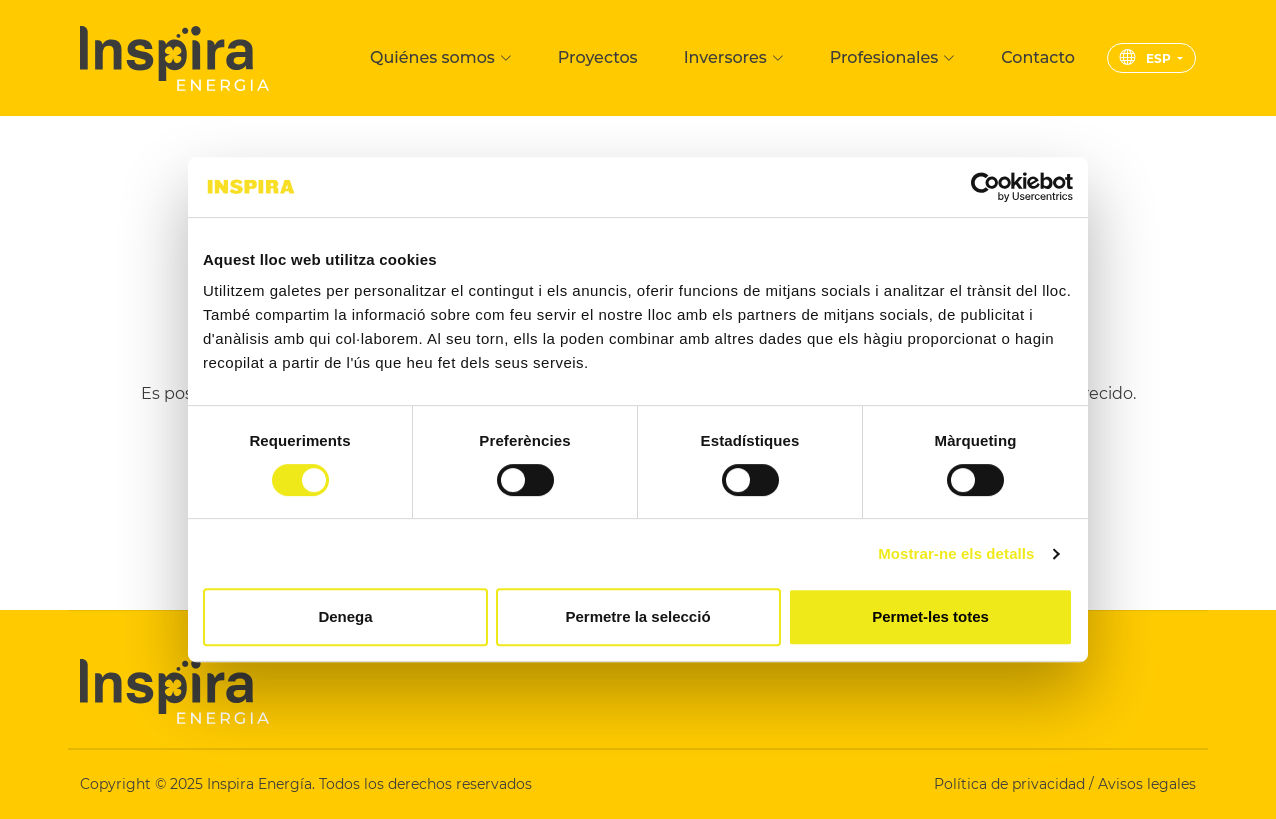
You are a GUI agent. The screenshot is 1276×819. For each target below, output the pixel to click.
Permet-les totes (930, 616)
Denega (345, 616)
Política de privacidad (1011, 784)
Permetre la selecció (637, 616)
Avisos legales (1147, 784)
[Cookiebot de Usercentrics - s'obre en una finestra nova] (985, 187)
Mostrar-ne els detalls (956, 553)
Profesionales (892, 57)
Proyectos (598, 57)
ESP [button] (1147, 58)
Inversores (734, 57)
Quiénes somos (441, 57)
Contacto (1038, 57)
